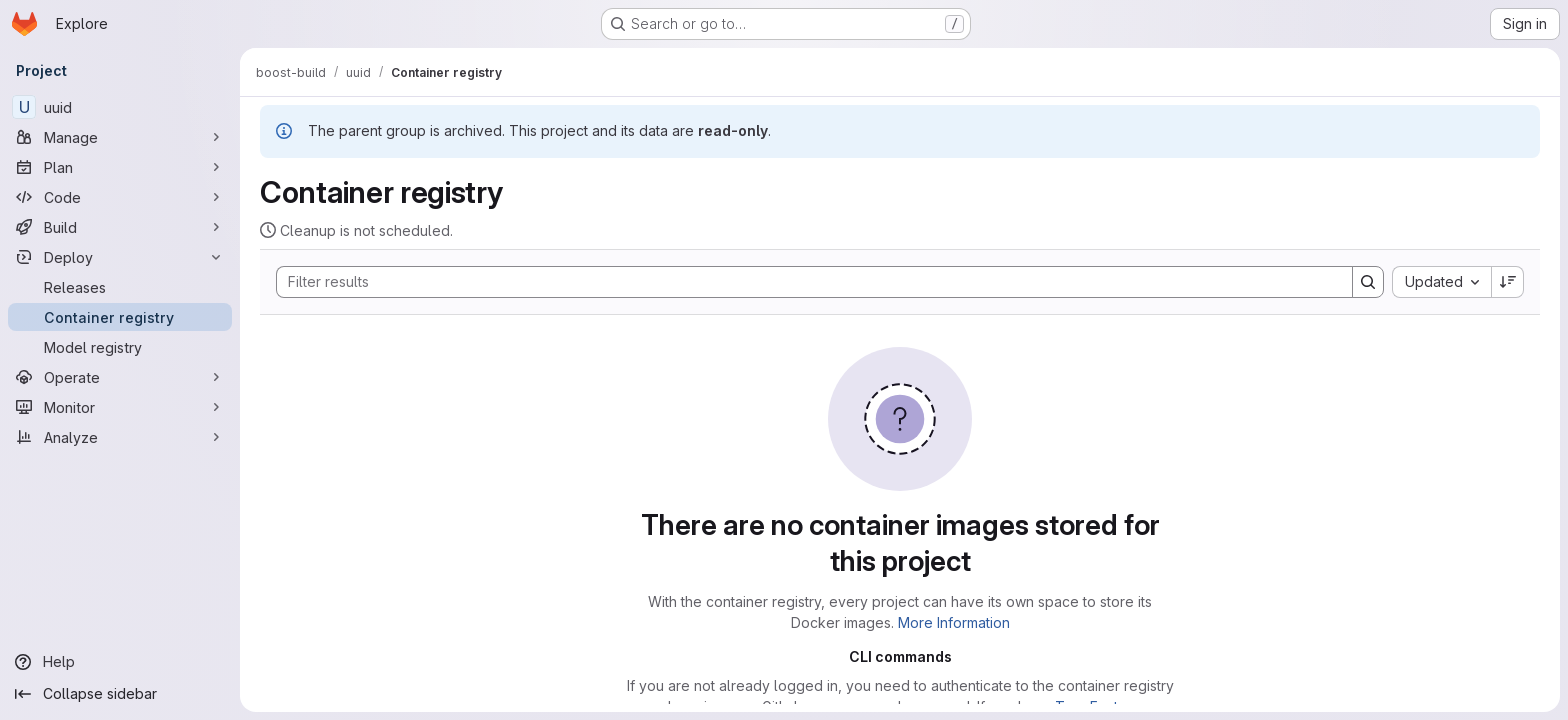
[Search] (804, 282)
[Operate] (120, 377)
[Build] (120, 227)
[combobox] (1441, 282)
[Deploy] (120, 257)
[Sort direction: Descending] (1508, 282)
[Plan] (120, 167)
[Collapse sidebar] (120, 694)
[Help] (120, 662)
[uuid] (120, 107)
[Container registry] (120, 317)
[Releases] (120, 287)
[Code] (120, 197)
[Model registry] (120, 347)
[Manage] (120, 137)
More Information (954, 622)
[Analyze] (120, 437)
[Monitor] (120, 407)
